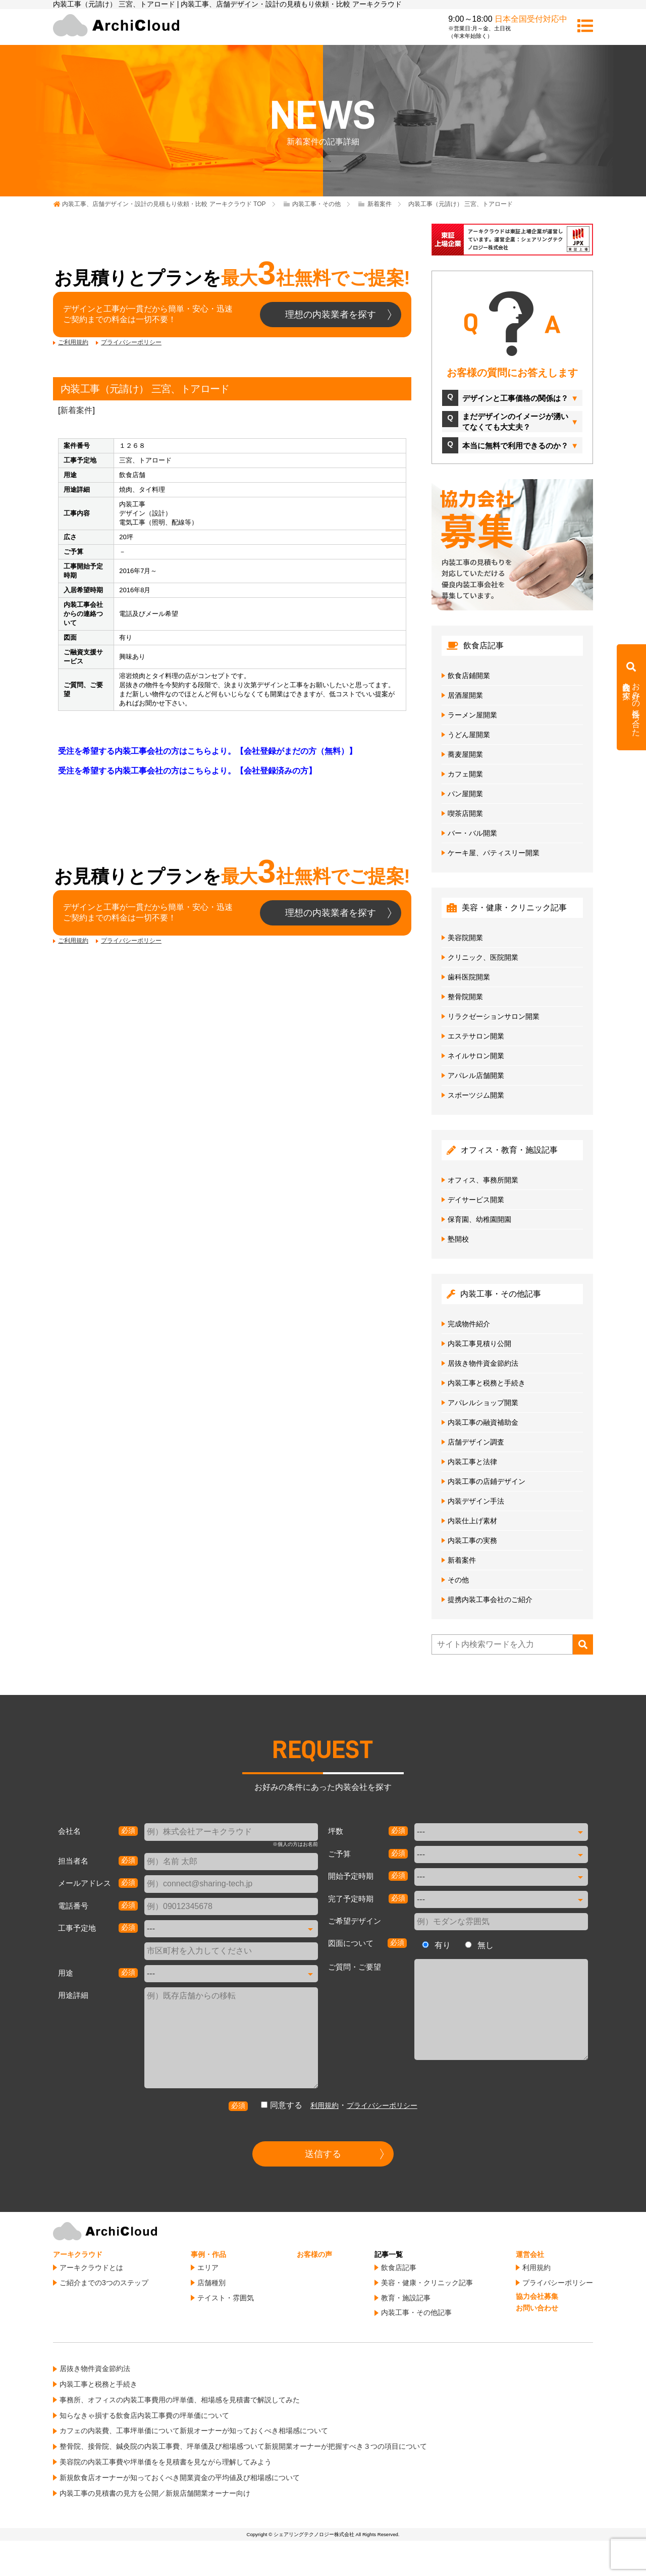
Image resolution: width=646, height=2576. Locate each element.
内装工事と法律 (472, 1461)
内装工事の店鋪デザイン (486, 1481)
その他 (458, 1579)
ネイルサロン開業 (476, 1055)
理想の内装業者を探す (330, 315)
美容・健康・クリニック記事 (427, 2283)
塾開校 (458, 1239)
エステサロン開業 (476, 1036)
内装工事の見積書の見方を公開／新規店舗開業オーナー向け (155, 2493)
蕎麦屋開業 (465, 754)
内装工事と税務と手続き (486, 1382)
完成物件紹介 (469, 1323)
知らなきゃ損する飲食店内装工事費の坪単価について (144, 2415)
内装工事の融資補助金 (483, 1422)
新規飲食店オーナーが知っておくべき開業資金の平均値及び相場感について (180, 2478)
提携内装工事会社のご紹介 (490, 1599)
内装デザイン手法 (476, 1501)
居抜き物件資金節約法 (483, 1363)
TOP (163, 204)
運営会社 (530, 2254)
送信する (323, 2154)
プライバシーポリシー (131, 342)
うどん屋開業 (469, 734)
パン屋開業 (465, 793)
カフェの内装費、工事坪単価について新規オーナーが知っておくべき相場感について (194, 2431)
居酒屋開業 (465, 695)
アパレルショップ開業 (483, 1402)
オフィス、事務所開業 (483, 1179)
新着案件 (76, 410)
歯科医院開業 (469, 977)
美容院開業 (465, 937)
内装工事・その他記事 (416, 2312)
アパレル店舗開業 (476, 1075)
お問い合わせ (537, 2308)
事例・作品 (208, 2254)
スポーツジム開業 (476, 1095)
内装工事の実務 (472, 1540)
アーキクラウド (77, 2254)
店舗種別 (211, 2283)
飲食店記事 (398, 2267)
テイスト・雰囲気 (225, 2298)
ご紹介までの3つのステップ (104, 2283)
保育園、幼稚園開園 (479, 1219)
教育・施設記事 (405, 2298)
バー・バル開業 (472, 833)
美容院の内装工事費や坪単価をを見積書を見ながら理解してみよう (166, 2462)
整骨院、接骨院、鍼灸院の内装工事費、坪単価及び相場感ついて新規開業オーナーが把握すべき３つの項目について (243, 2446)
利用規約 (324, 2105)
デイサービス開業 (476, 1199)
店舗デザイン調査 (476, 1442)
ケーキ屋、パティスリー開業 (494, 852)
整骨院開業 (465, 996)
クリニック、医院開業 (483, 957)
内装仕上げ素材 (472, 1520)
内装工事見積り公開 (479, 1343)
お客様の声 (314, 2254)
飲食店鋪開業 (469, 675)
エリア (208, 2267)
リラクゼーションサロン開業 (494, 1016)
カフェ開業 (465, 774)
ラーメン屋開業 (472, 714)
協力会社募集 (537, 2296)
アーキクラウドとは (91, 2267)
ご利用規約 (73, 342)
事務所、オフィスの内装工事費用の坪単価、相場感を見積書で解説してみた (180, 2400)
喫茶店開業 (465, 813)
